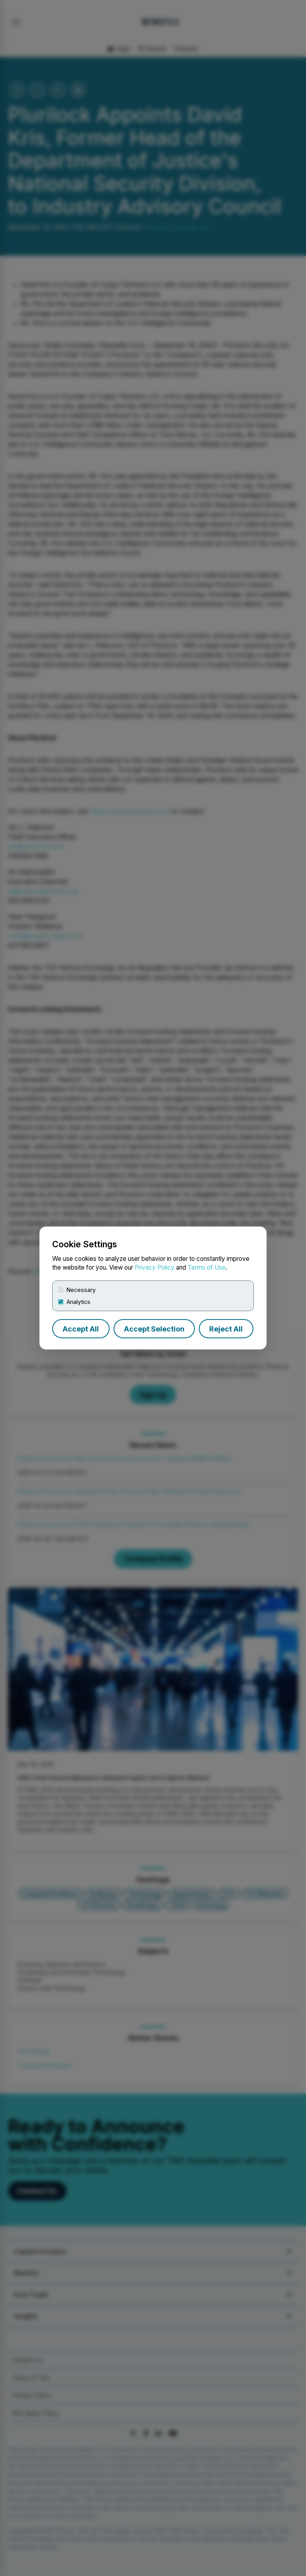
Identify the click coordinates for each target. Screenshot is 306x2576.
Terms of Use (207, 1267)
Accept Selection (154, 1329)
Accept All (81, 1329)
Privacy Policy (155, 1267)
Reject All (226, 1329)
